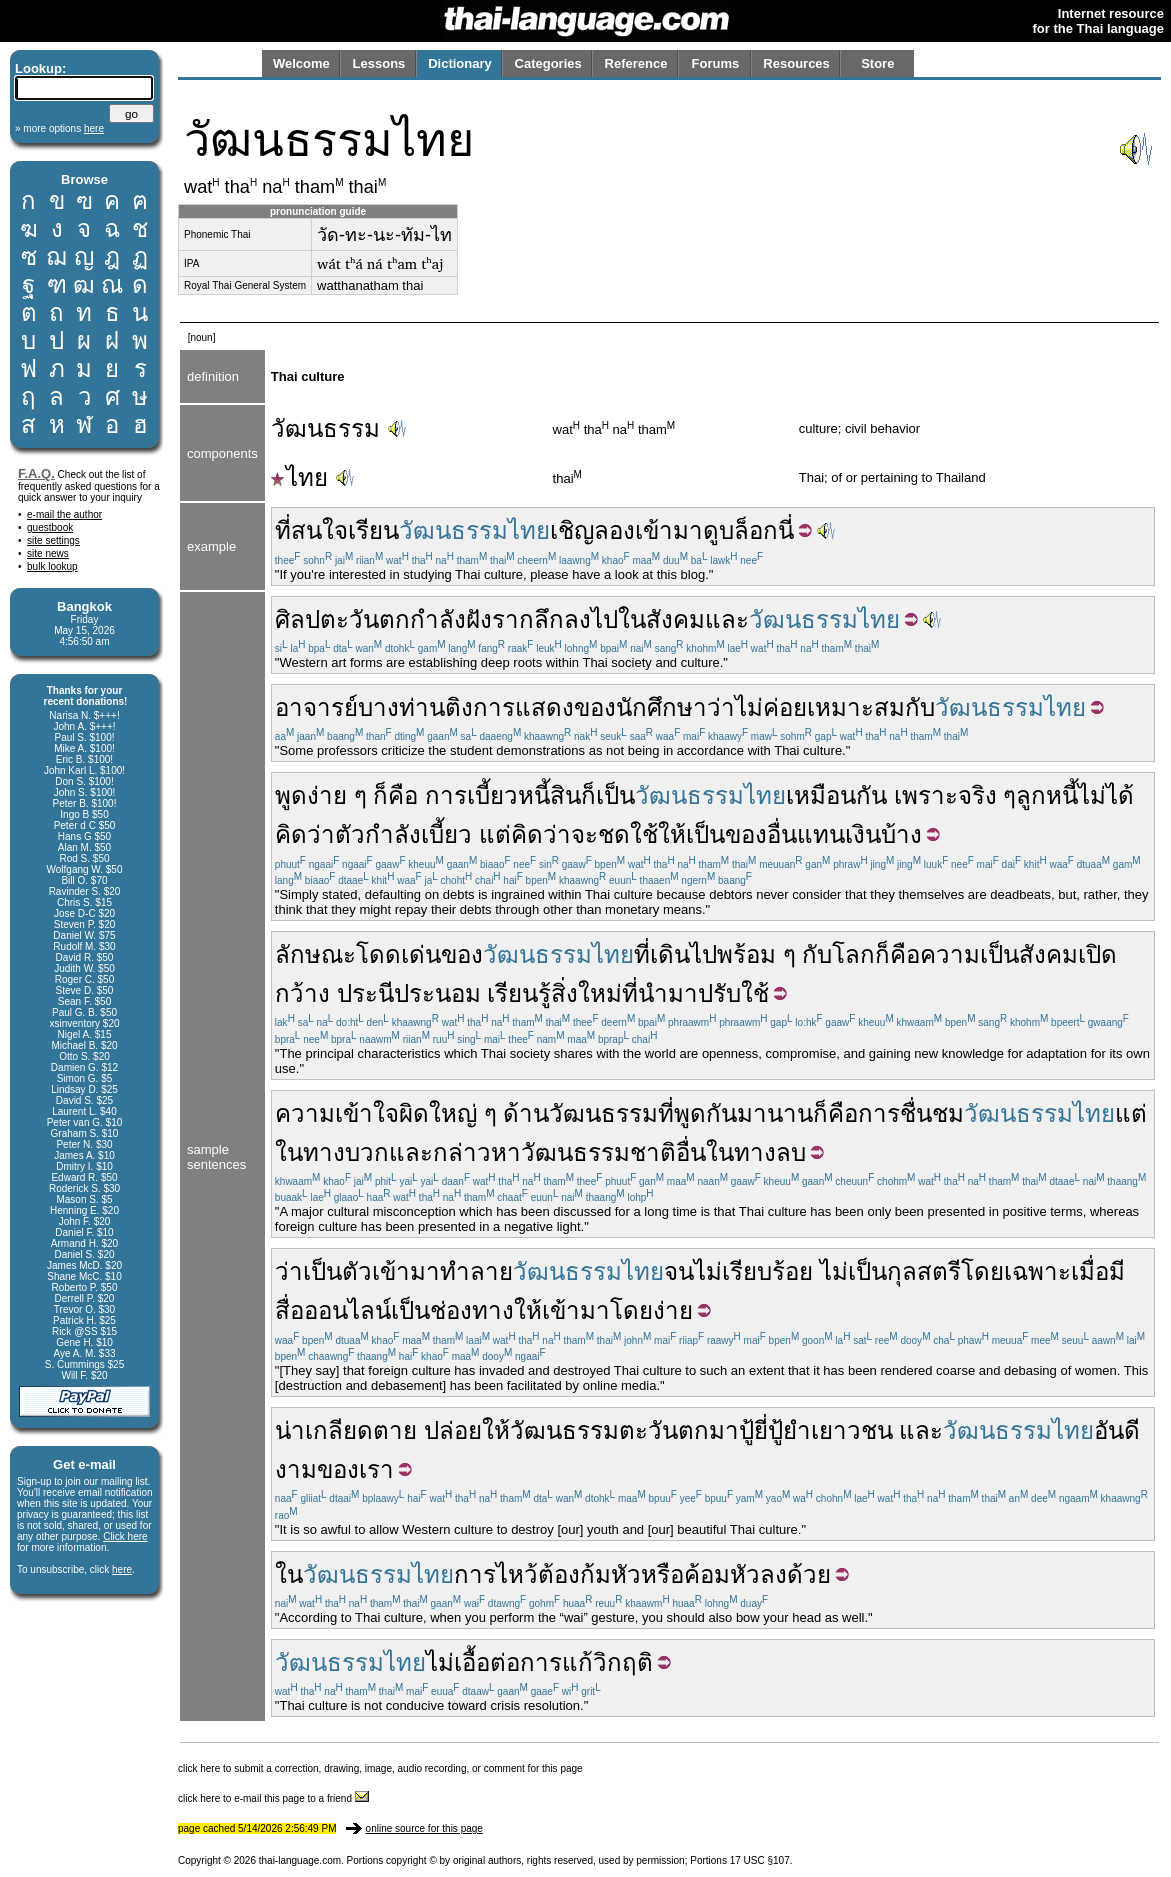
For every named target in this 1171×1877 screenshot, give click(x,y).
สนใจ (319, 530)
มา (724, 1430)
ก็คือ (395, 795)
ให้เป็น (691, 834)
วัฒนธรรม (325, 428)
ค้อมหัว (722, 1574)
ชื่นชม (932, 1113)
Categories (548, 63)
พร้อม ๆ (756, 954)
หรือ (662, 1574)
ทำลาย (476, 1271)
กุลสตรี (924, 1271)
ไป (604, 619)
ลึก (549, 619)
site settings (53, 540)
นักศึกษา (661, 707)
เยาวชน (852, 1430)
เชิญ (572, 530)
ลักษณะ (315, 954)
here (122, 1569)
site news (48, 553)
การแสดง (523, 707)
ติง (459, 707)
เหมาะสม (856, 707)
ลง (577, 619)
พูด (291, 795)
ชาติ (653, 1152)
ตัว (350, 834)
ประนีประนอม (409, 993)
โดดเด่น (398, 954)
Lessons (379, 63)
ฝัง (479, 619)
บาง (378, 707)
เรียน (373, 530)
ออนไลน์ (347, 1310)
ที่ (283, 530)
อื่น (782, 834)
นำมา (668, 993)
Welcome (301, 63)
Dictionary (460, 63)
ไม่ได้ (1106, 795)
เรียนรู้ (519, 993)
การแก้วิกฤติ (586, 1662)
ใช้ (755, 993)
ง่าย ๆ (337, 795)
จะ (584, 834)
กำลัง (438, 619)
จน (679, 1271)
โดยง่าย (651, 1310)
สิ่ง (564, 993)
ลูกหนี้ (1047, 795)
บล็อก (748, 530)
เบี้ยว (492, 795)
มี (1117, 1271)
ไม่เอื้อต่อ (473, 1662)
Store (877, 63)
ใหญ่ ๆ (463, 1113)
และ (727, 619)
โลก (853, 954)
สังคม (675, 619)
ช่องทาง (472, 1310)
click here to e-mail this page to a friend (273, 1798)
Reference (636, 63)
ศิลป (297, 619)
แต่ (495, 834)
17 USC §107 (760, 1860)
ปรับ (719, 993)
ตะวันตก (365, 619)
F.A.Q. (36, 473)
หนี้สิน (549, 795)
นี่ (786, 530)
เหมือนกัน (836, 795)
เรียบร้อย (767, 1271)
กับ (920, 707)
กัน (721, 1113)
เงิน (863, 834)
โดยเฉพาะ (1016, 1271)
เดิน (670, 954)
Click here (125, 1536)
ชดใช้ (628, 834)
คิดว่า (305, 834)
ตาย (395, 1430)
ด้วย (809, 1574)
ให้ (528, 1310)
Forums (716, 63)
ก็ (588, 795)
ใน (632, 619)
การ (446, 795)
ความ (950, 954)
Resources (796, 63)
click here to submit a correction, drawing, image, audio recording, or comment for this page (380, 1768)
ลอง (614, 530)
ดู (711, 530)
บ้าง (901, 834)
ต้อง (559, 1574)
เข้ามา (669, 530)
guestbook (50, 527)
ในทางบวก (332, 1152)
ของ (595, 707)
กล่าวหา (477, 1152)
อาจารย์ (316, 707)
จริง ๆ (987, 795)
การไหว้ (496, 1574)
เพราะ (926, 795)
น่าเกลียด (324, 1430)
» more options (59, 128)
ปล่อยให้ (467, 1430)
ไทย (299, 477)
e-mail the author (64, 514)
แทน (821, 834)
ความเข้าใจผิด (352, 1113)
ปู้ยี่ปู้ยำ (775, 1430)
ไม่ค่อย (771, 707)
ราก (513, 619)
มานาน (775, 1113)
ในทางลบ (756, 1152)
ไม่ (708, 1271)
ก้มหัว (610, 1574)
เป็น (615, 795)
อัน (1109, 1430)
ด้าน (526, 1113)
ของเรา (355, 1469)
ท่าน (422, 707)
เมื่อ (1090, 1271)
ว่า (721, 707)
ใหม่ (600, 993)
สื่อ (289, 1310)
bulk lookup (52, 566)
